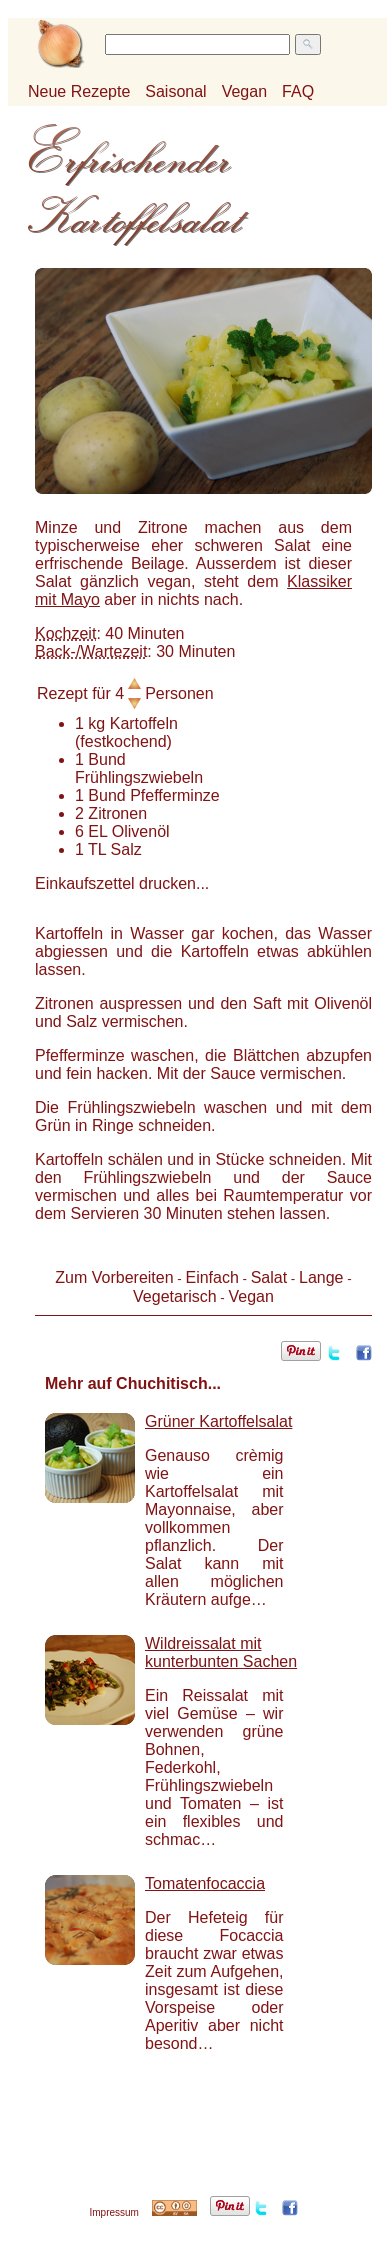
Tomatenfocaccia (205, 1883)
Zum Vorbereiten (114, 1277)
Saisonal (175, 91)
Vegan (244, 91)
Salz (126, 849)
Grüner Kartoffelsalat (218, 1421)
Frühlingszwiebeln (139, 777)
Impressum (113, 2212)
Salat (269, 1277)
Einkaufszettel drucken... (122, 883)
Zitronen (117, 813)
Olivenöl (141, 831)
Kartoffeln (144, 723)
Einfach (211, 1277)
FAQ (298, 91)
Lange (321, 1277)
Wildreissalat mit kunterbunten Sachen (221, 1652)
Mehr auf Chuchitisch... (133, 1383)
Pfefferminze (175, 795)
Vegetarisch (175, 1296)
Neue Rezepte (79, 91)
